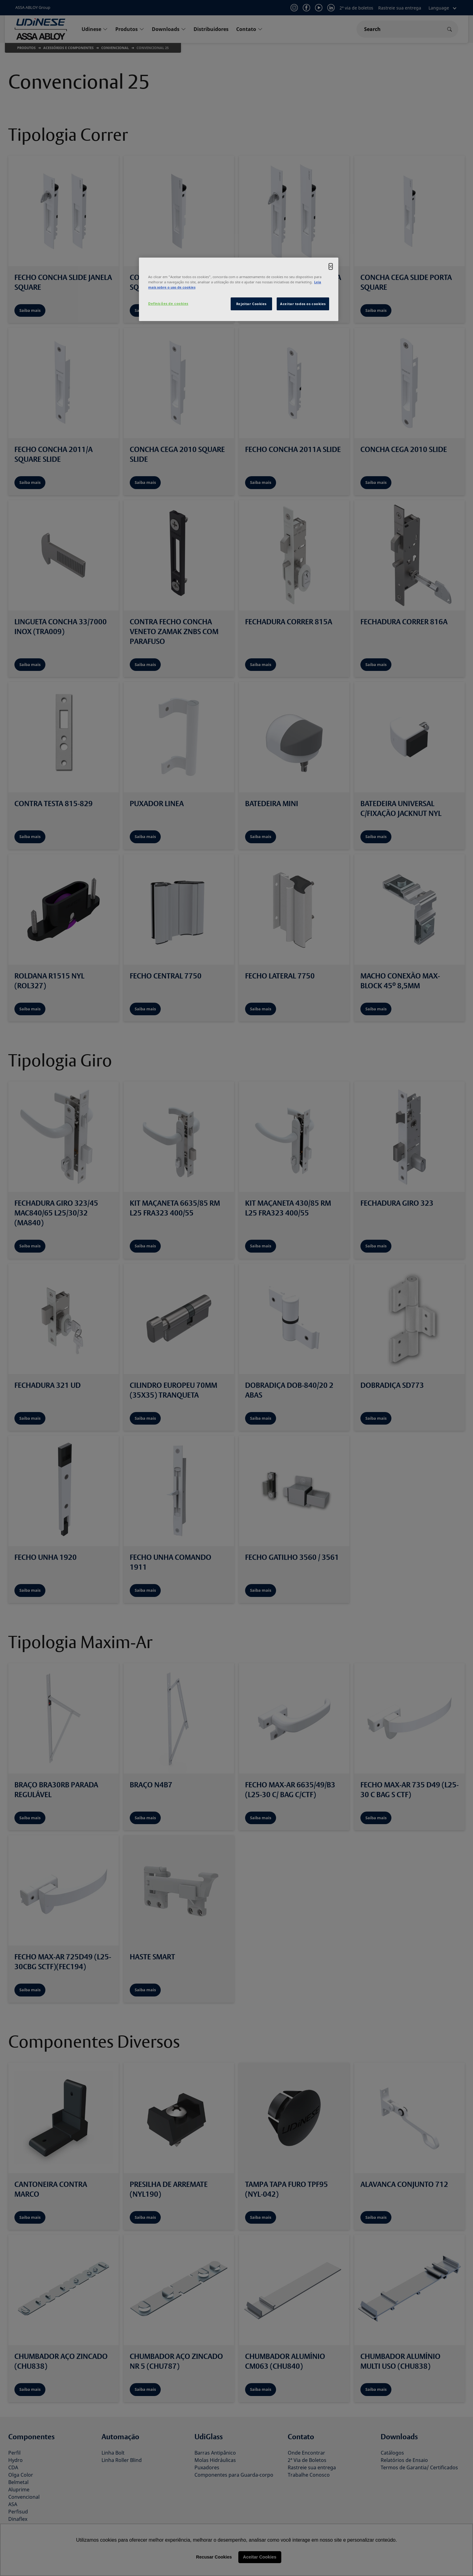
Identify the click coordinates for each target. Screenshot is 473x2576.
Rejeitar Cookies (251, 303)
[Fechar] (330, 266)
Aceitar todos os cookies (303, 303)
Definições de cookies (168, 303)
